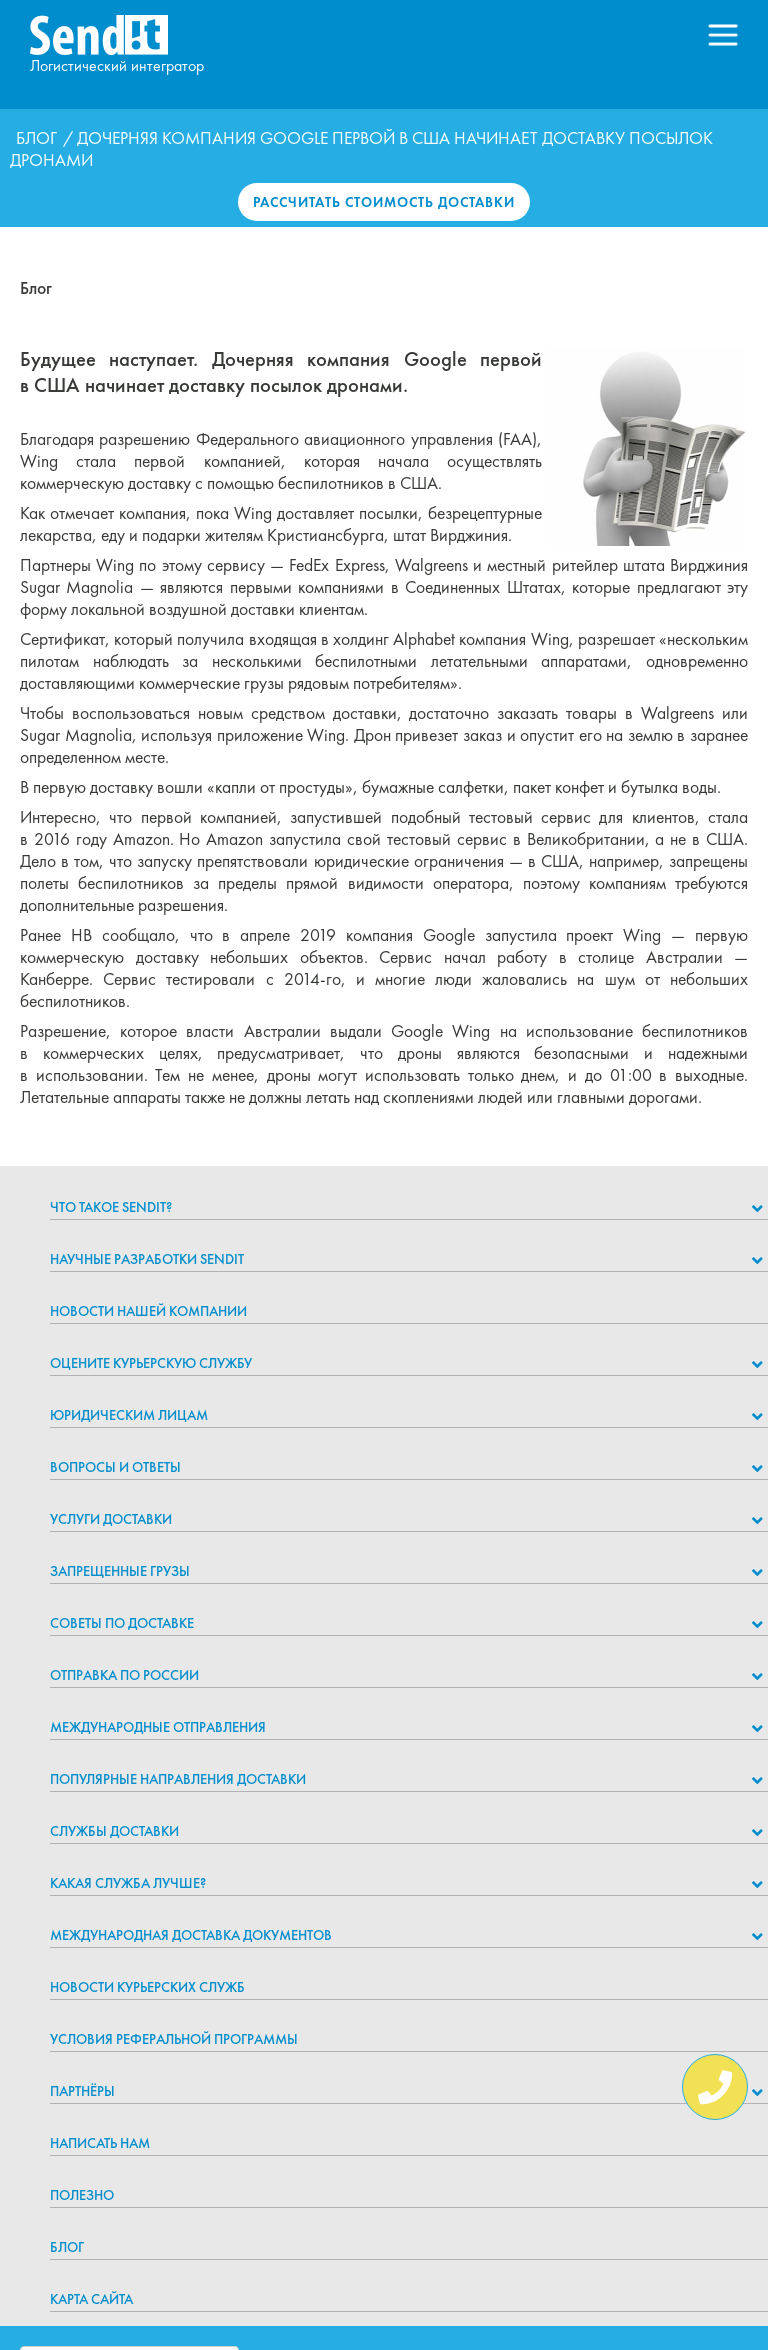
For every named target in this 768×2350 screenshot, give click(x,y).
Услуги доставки (111, 1519)
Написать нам (100, 2143)
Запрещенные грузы (120, 1571)
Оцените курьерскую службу (151, 1363)
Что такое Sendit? (111, 1207)
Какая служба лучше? (128, 1883)
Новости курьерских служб (147, 1987)
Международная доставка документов (191, 1935)
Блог (36, 138)
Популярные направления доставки (178, 1779)
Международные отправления (158, 1727)
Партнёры (82, 2091)
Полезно (82, 2195)
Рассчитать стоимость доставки (384, 202)
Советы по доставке (122, 1623)
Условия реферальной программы (174, 2039)
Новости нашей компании (148, 1311)
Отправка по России (124, 1675)
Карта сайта (91, 2299)
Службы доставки (114, 1831)
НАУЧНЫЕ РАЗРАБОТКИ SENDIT (147, 1259)
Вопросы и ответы (115, 1467)
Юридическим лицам (129, 1415)
